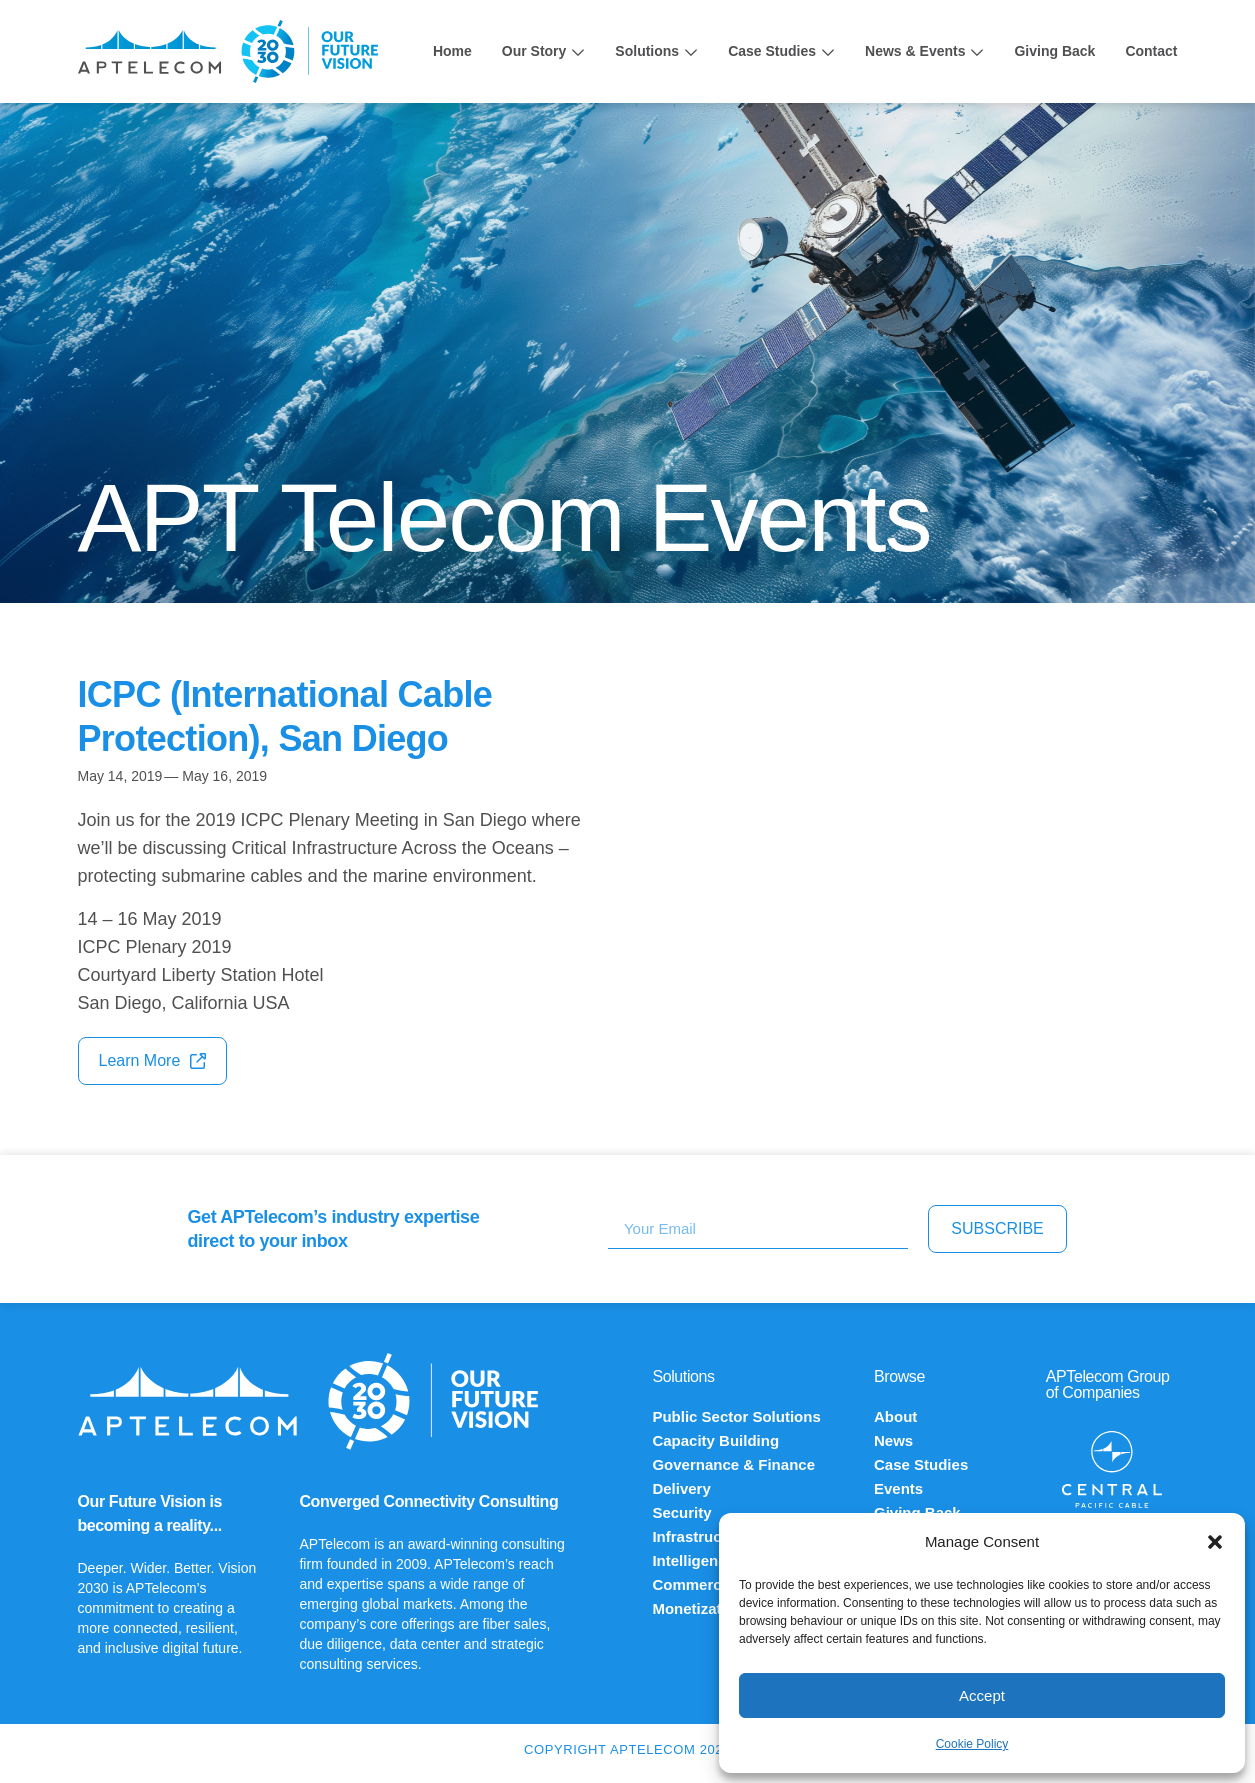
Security (681, 1512)
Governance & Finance (733, 1464)
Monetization (698, 1608)
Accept (982, 1695)
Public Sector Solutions (736, 1416)
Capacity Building (715, 1440)
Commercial (695, 1584)
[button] (1215, 1542)
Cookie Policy (972, 1744)
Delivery (681, 1488)
